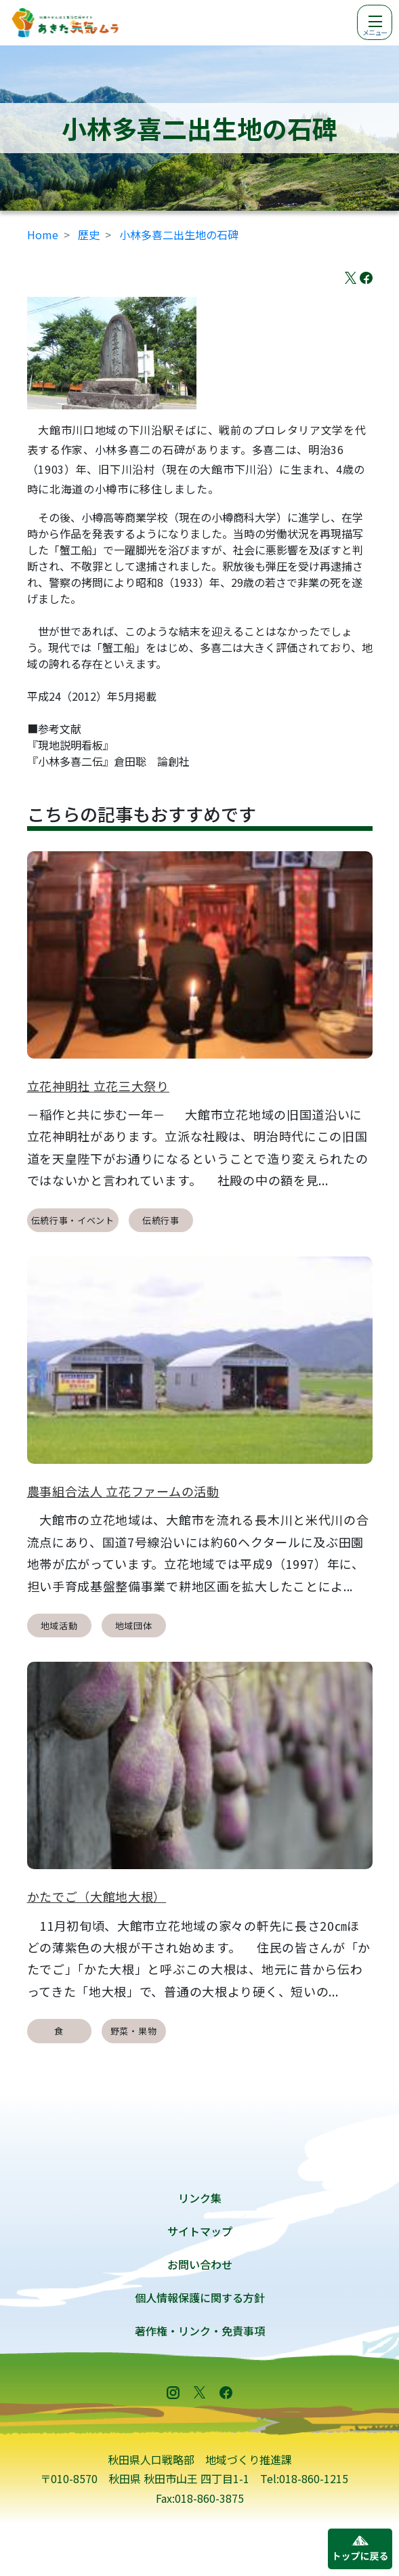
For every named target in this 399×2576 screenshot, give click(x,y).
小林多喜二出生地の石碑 (178, 234)
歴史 (89, 234)
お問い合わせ (199, 2264)
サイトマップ (199, 2231)
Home (42, 234)
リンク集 (200, 2198)
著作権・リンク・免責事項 (200, 2331)
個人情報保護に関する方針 (200, 2297)
